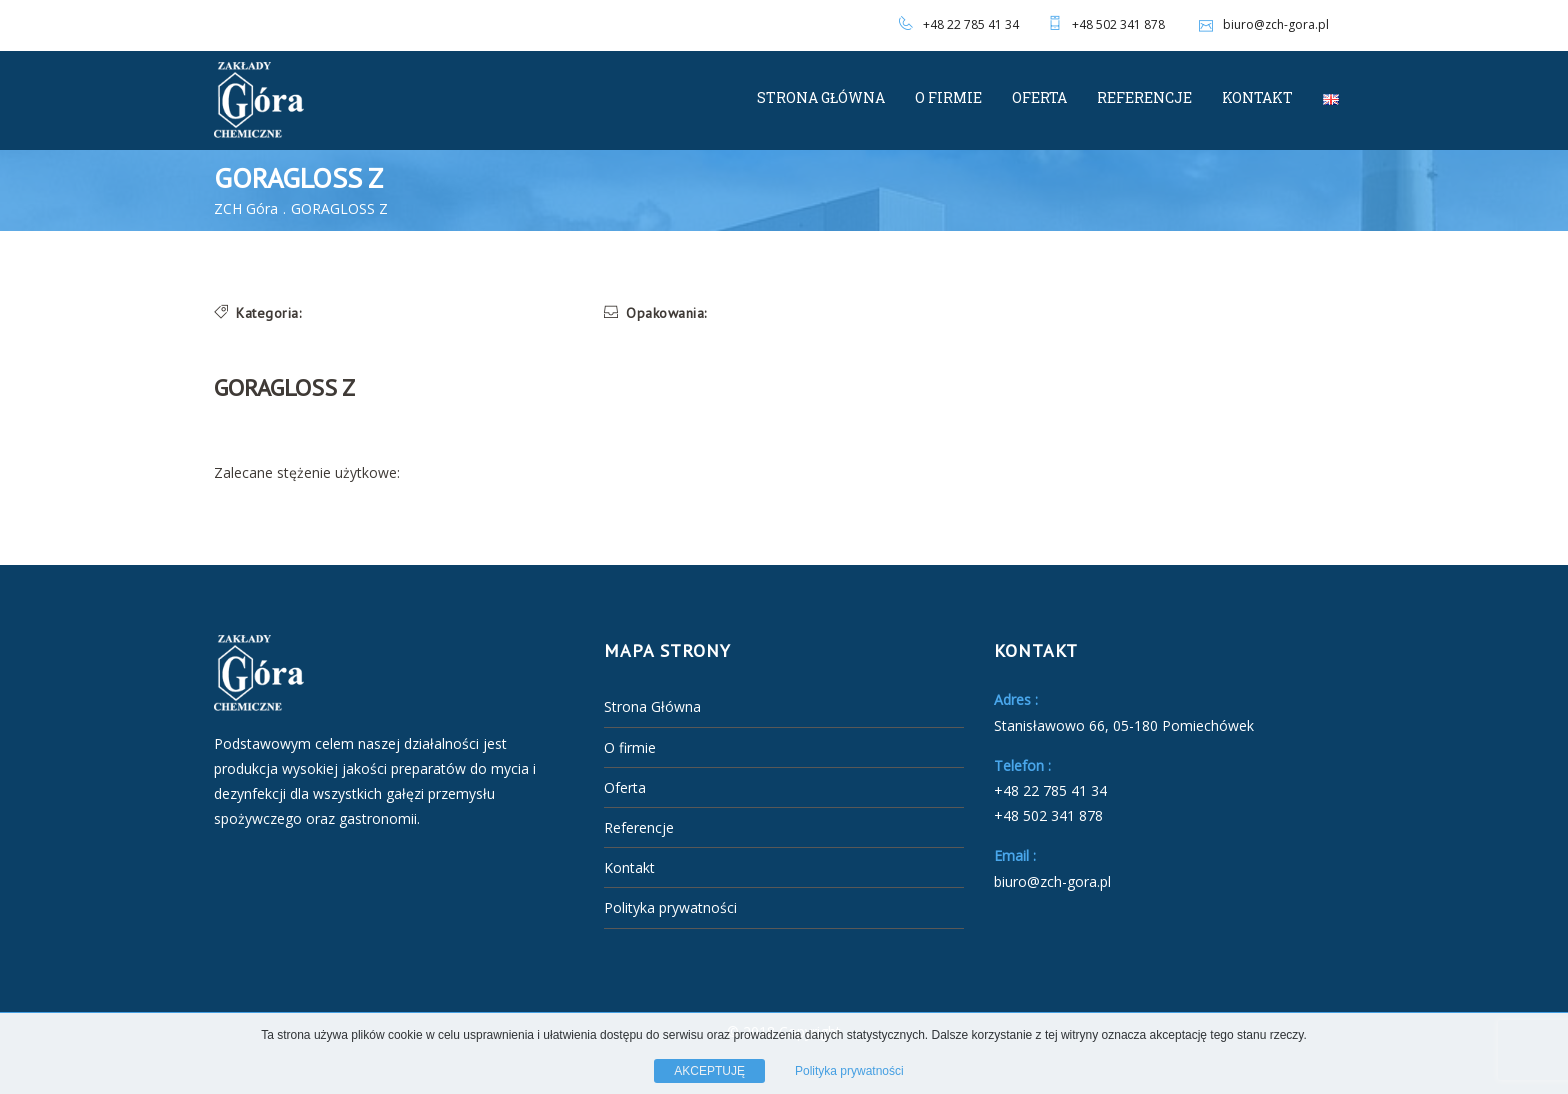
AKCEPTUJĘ (709, 1071)
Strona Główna (821, 97)
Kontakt (1257, 97)
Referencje (1144, 97)
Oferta (1039, 97)
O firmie (948, 97)
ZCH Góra (246, 208)
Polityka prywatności (670, 907)
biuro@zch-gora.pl (1261, 24)
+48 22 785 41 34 (971, 24)
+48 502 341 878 (1118, 24)
